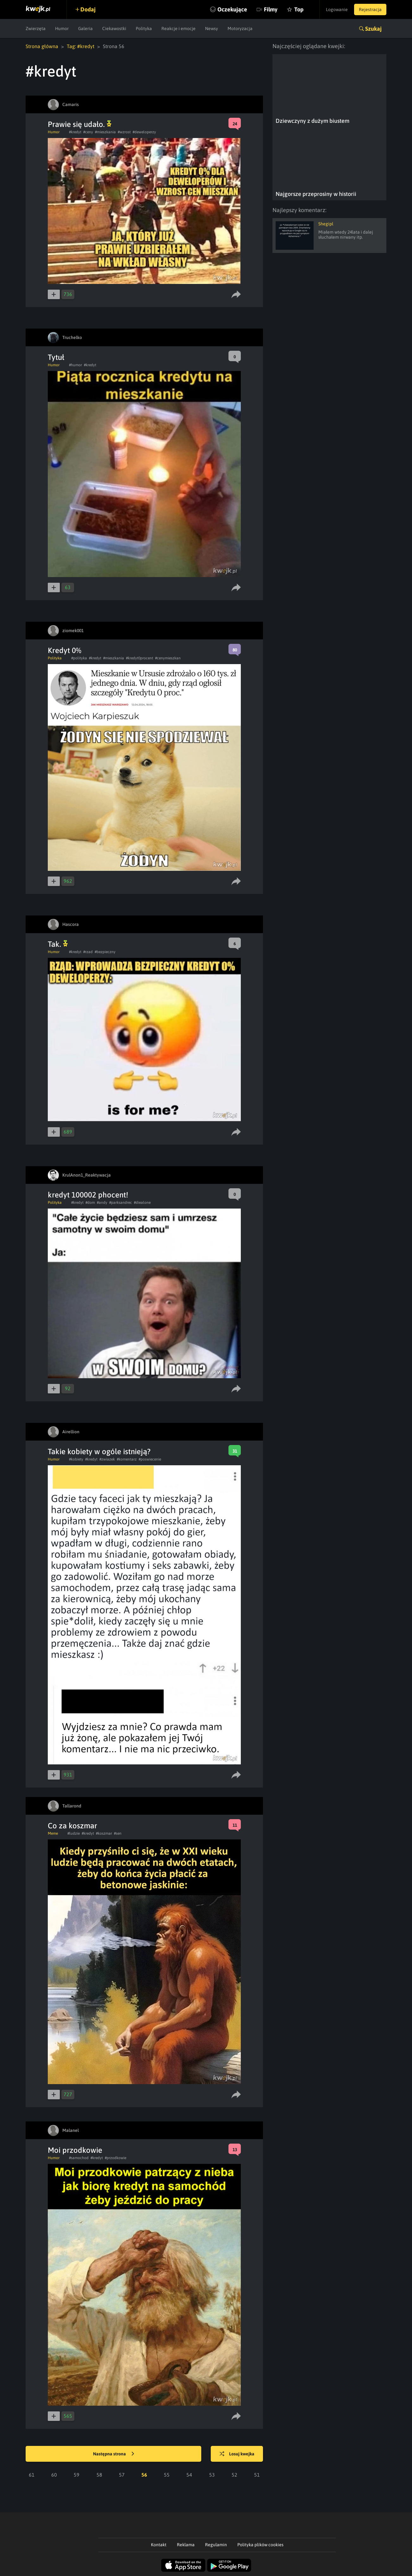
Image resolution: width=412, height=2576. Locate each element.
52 (234, 2475)
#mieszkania (105, 132)
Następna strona (113, 2454)
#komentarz (127, 1459)
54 (189, 2475)
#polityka (79, 658)
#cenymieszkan (168, 658)
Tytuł (56, 357)
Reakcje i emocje (178, 28)
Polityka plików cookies (260, 2544)
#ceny (88, 132)
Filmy (271, 9)
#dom (90, 1202)
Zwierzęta (36, 28)
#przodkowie (115, 2158)
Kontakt (158, 2544)
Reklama (186, 2544)
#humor (75, 365)
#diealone (142, 1202)
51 (257, 2475)
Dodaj (88, 9)
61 (31, 2475)
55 (167, 2475)
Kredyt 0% (64, 650)
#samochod (79, 2158)
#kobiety (76, 1459)
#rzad (88, 952)
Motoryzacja (240, 28)
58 (99, 2475)
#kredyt (75, 132)
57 (122, 2475)
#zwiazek (107, 1459)
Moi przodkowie (75, 2150)
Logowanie (337, 9)
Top (298, 9)
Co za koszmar (72, 1825)
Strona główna (42, 46)
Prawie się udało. (79, 124)
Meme (53, 1833)
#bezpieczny (105, 952)
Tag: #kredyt (80, 46)
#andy (102, 1202)
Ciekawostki (114, 28)
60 (54, 2475)
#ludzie (73, 1833)
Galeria (85, 28)
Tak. (58, 944)
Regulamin (216, 2544)
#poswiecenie (150, 1459)
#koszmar (104, 1833)
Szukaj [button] (373, 28)
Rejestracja (370, 9)
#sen (118, 1833)
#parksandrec (120, 1202)
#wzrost (124, 132)
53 (212, 2475)
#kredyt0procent (139, 658)
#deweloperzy (144, 132)
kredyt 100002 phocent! (88, 1195)
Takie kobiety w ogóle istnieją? (99, 1451)
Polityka (144, 28)
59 (76, 2475)
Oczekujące (232, 9)
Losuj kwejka (237, 2454)
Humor (62, 28)
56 (144, 2475)
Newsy (211, 28)
